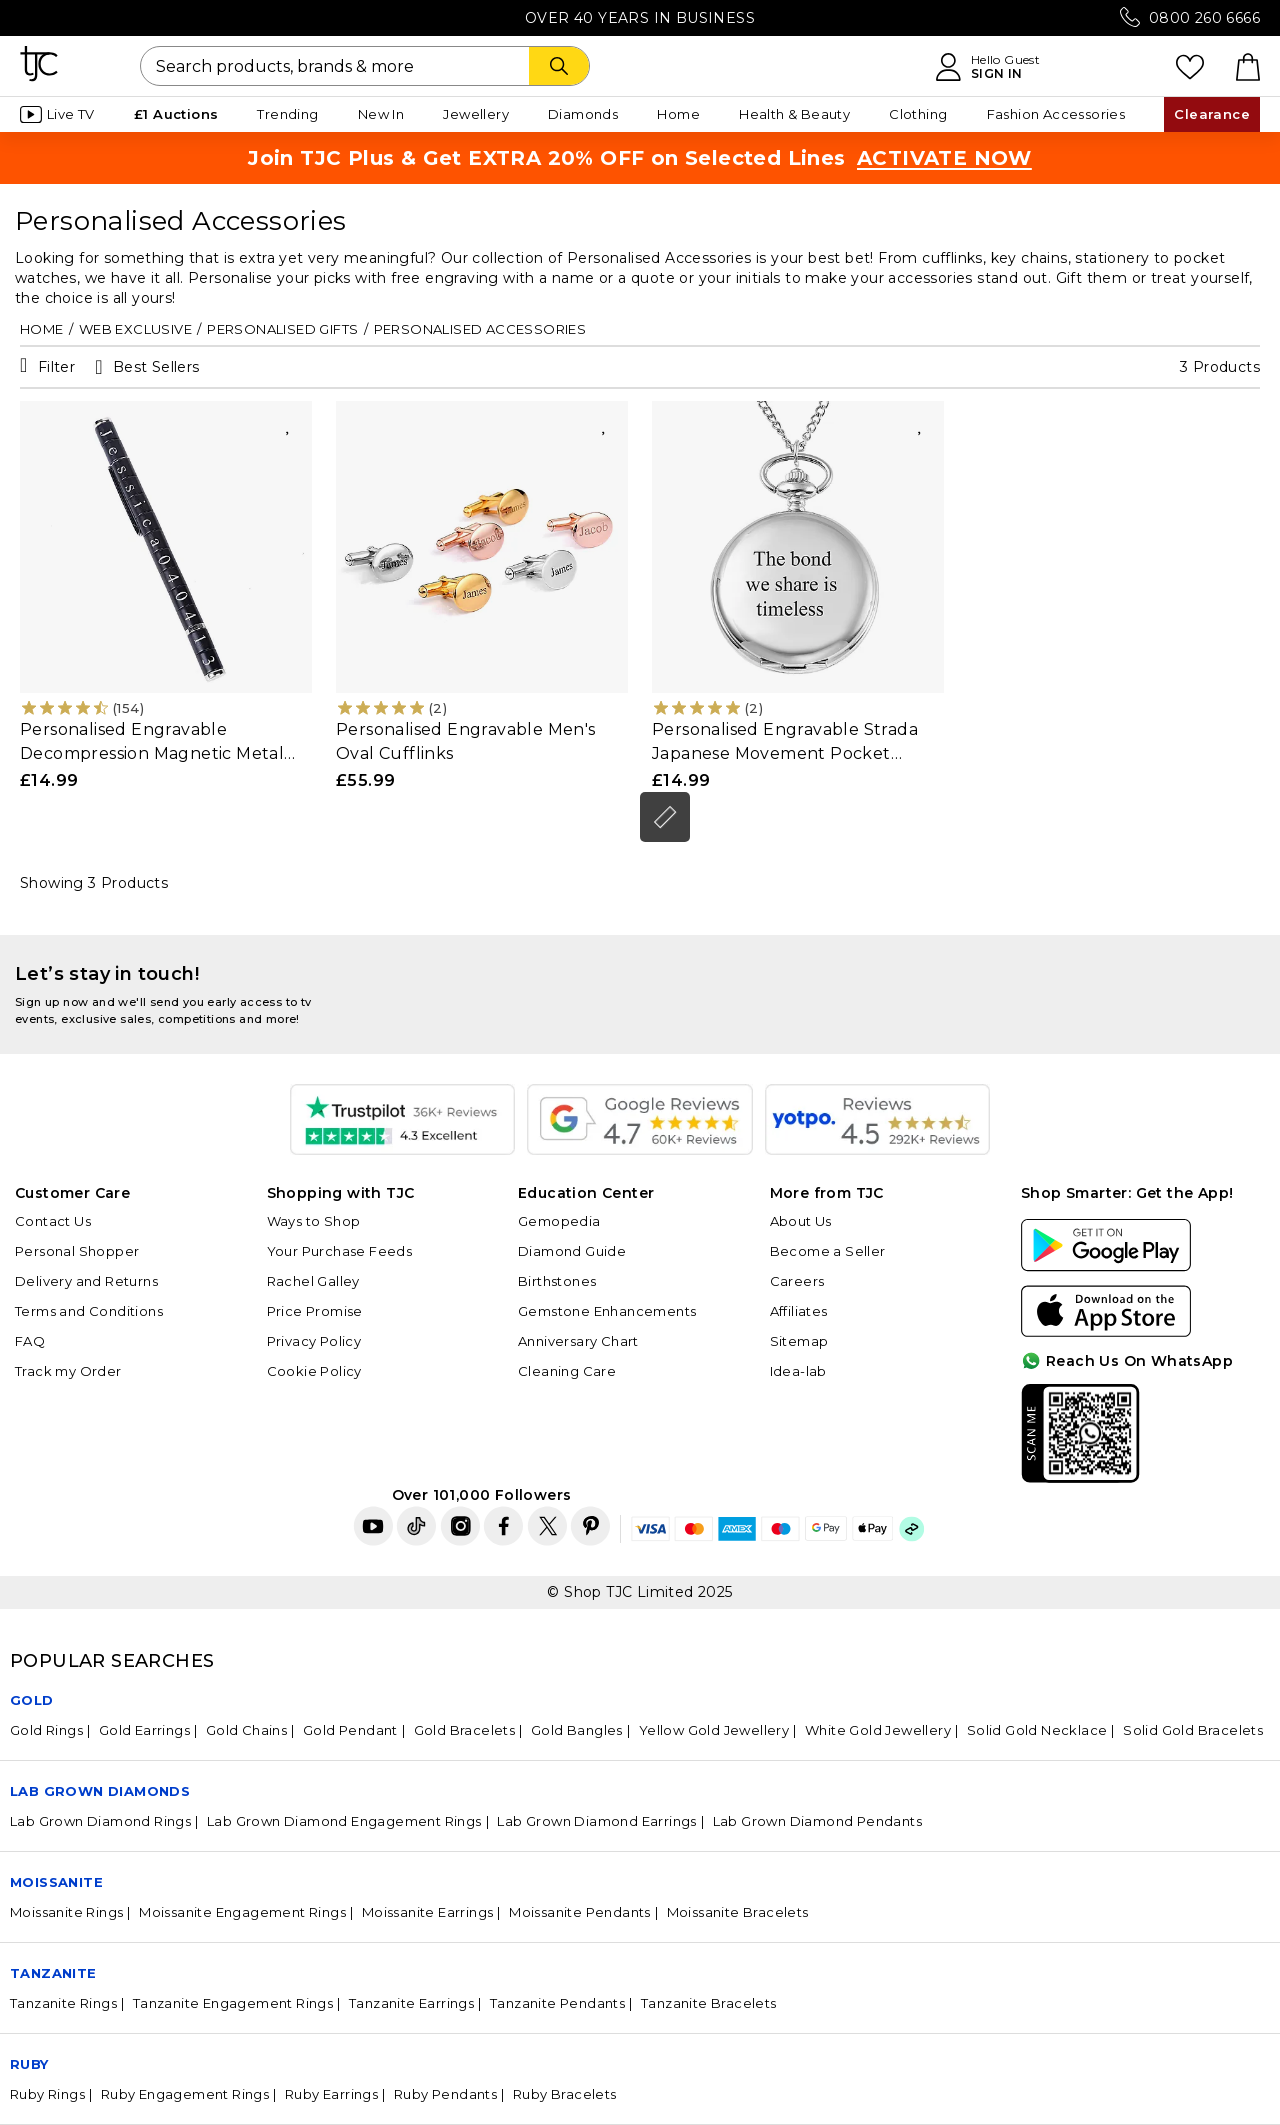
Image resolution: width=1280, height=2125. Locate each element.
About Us (801, 1221)
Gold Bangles (577, 1730)
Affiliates (799, 1311)
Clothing (918, 114)
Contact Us (53, 1221)
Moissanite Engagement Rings (242, 1912)
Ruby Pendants (445, 2094)
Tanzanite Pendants (557, 2003)
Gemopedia (559, 1221)
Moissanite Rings (66, 1912)
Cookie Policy (314, 1371)
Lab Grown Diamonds (100, 1791)
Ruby (29, 2064)
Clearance (1212, 114)
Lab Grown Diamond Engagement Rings (344, 1821)
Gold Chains (246, 1730)
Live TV (57, 114)
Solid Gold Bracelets (1193, 1730)
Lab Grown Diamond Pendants (817, 1821)
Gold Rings (46, 1730)
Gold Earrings (144, 1730)
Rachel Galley (313, 1281)
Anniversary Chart (578, 1341)
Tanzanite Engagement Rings (233, 2003)
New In (381, 114)
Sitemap (799, 1341)
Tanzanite (53, 1973)
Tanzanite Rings (63, 2003)
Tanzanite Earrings (411, 2003)
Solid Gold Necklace (1037, 1730)
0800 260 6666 (1204, 18)
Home (678, 114)
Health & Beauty (794, 114)
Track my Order (68, 1371)
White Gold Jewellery (878, 1730)
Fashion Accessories (1056, 114)
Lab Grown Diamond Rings (100, 1821)
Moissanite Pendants (580, 1912)
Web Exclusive (135, 329)
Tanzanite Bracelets (709, 2003)
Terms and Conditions (89, 1311)
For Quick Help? (1203, 1466)
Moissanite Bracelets (738, 1912)
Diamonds (583, 114)
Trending (287, 114)
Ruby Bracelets (565, 2094)
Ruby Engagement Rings (185, 2094)
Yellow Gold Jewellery (714, 1730)
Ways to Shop (314, 1221)
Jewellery (476, 114)
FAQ (30, 1341)
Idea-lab (798, 1371)
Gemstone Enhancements (607, 1311)
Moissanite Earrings (428, 1912)
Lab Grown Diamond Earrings (596, 1821)
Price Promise (315, 1311)
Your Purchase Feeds (340, 1251)
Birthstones (557, 1281)
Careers (797, 1281)
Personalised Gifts (282, 329)
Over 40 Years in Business (640, 18)
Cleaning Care (567, 1371)
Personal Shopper (77, 1251)
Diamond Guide (572, 1251)
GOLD (32, 1700)
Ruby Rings (47, 2094)
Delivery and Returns (86, 1281)
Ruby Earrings (331, 2094)
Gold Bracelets (465, 1730)
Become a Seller (828, 1251)
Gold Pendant (350, 1730)
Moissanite (56, 1882)
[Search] (559, 66)
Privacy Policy (314, 1341)
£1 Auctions (176, 114)
